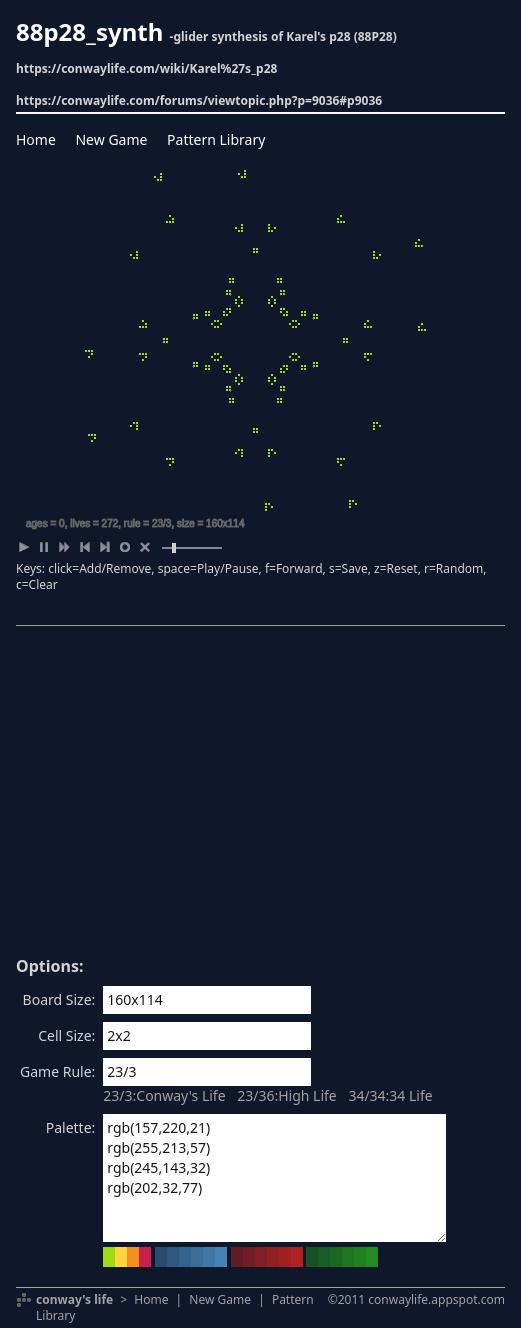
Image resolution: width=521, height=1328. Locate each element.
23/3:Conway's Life (164, 1095)
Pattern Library (216, 139)
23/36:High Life (287, 1095)
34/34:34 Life (390, 1095)
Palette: (71, 1127)
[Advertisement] (260, 798)
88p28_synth (89, 31)
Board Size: (59, 999)
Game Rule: (57, 1071)
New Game (111, 139)
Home (36, 139)
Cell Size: (66, 1035)
